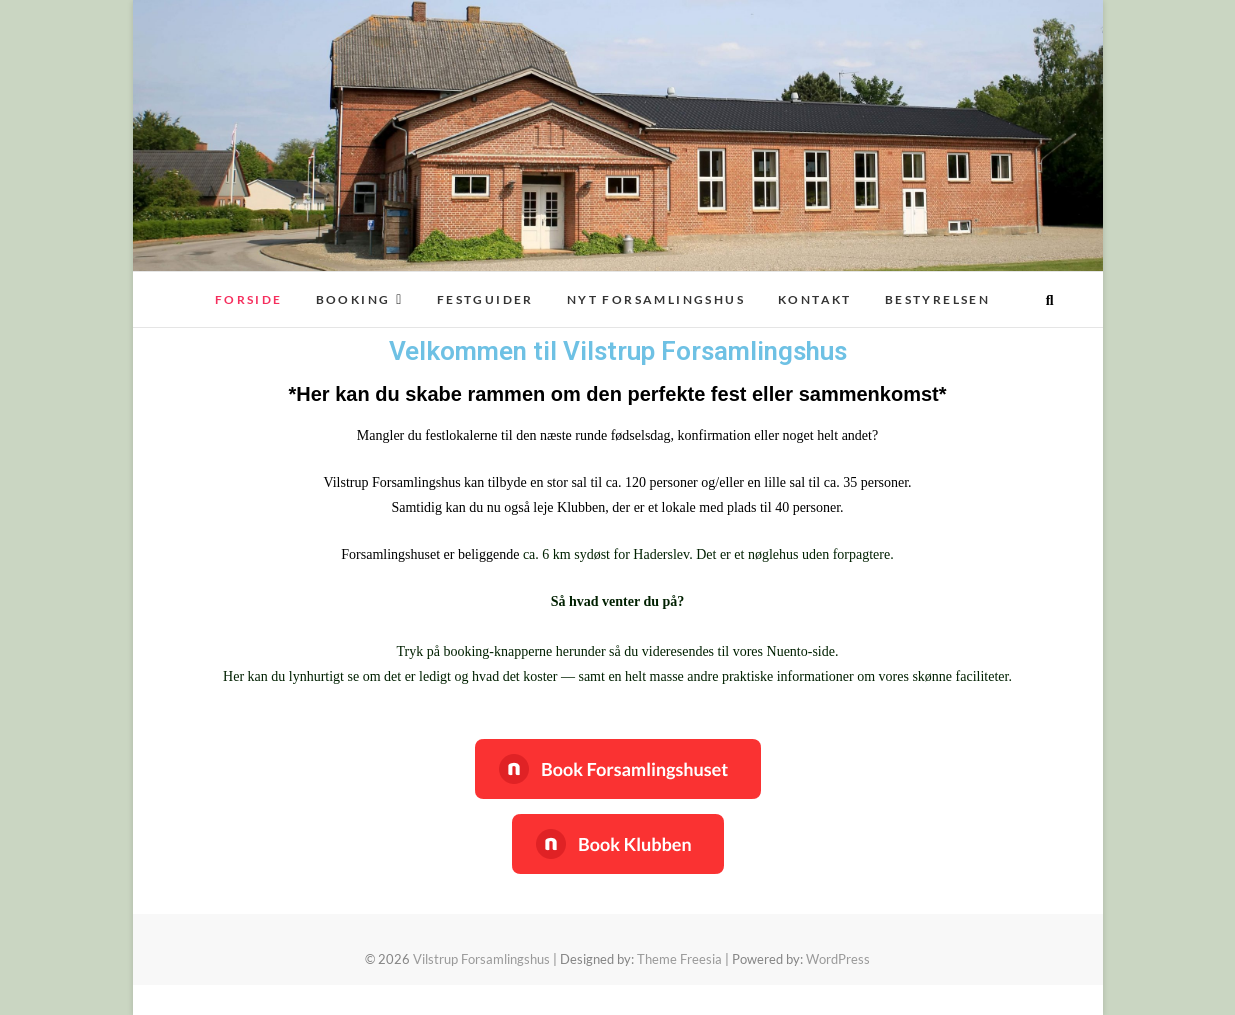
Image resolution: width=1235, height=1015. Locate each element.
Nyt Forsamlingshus (656, 299)
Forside (249, 299)
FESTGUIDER (485, 299)
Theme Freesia (679, 959)
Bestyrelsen (937, 299)
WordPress (838, 959)
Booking (353, 299)
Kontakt (815, 299)
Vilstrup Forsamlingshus (481, 959)
